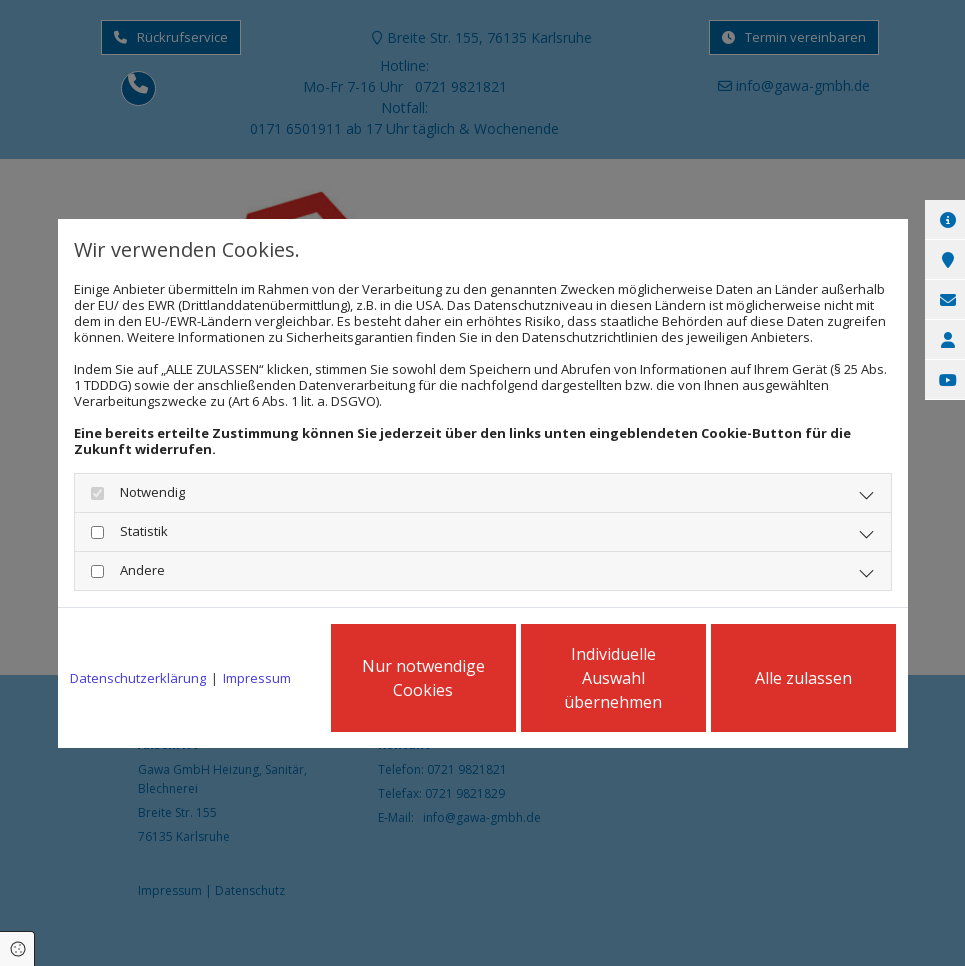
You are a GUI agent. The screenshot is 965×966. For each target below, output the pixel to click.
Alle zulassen (803, 678)
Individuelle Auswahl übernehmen (613, 678)
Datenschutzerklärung (138, 678)
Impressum (257, 678)
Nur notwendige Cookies (423, 678)
